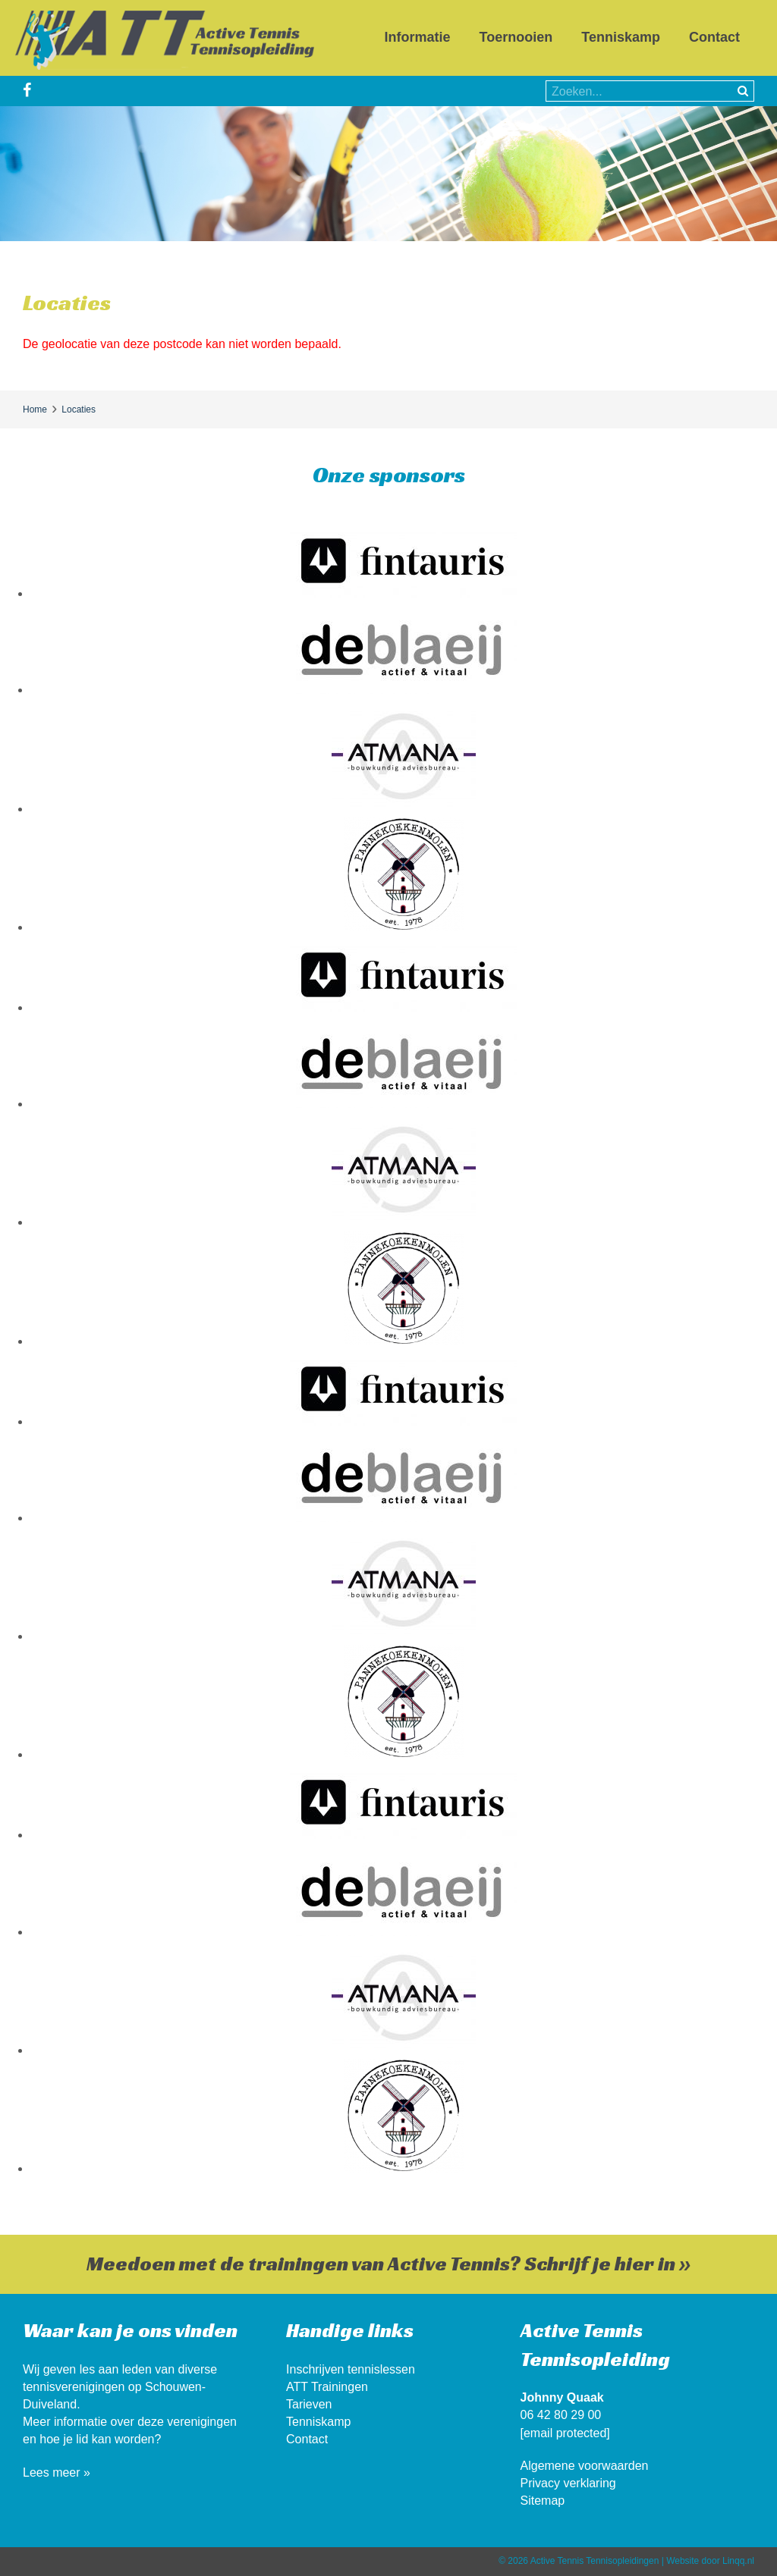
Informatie (418, 37)
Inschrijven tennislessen (350, 2369)
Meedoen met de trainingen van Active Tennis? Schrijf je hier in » (388, 2263)
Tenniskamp (620, 37)
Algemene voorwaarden (585, 2465)
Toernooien (516, 37)
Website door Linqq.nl (710, 2561)
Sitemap (543, 2500)
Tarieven (309, 2404)
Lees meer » (56, 2472)
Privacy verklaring (568, 2483)
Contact (714, 37)
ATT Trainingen (327, 2386)
